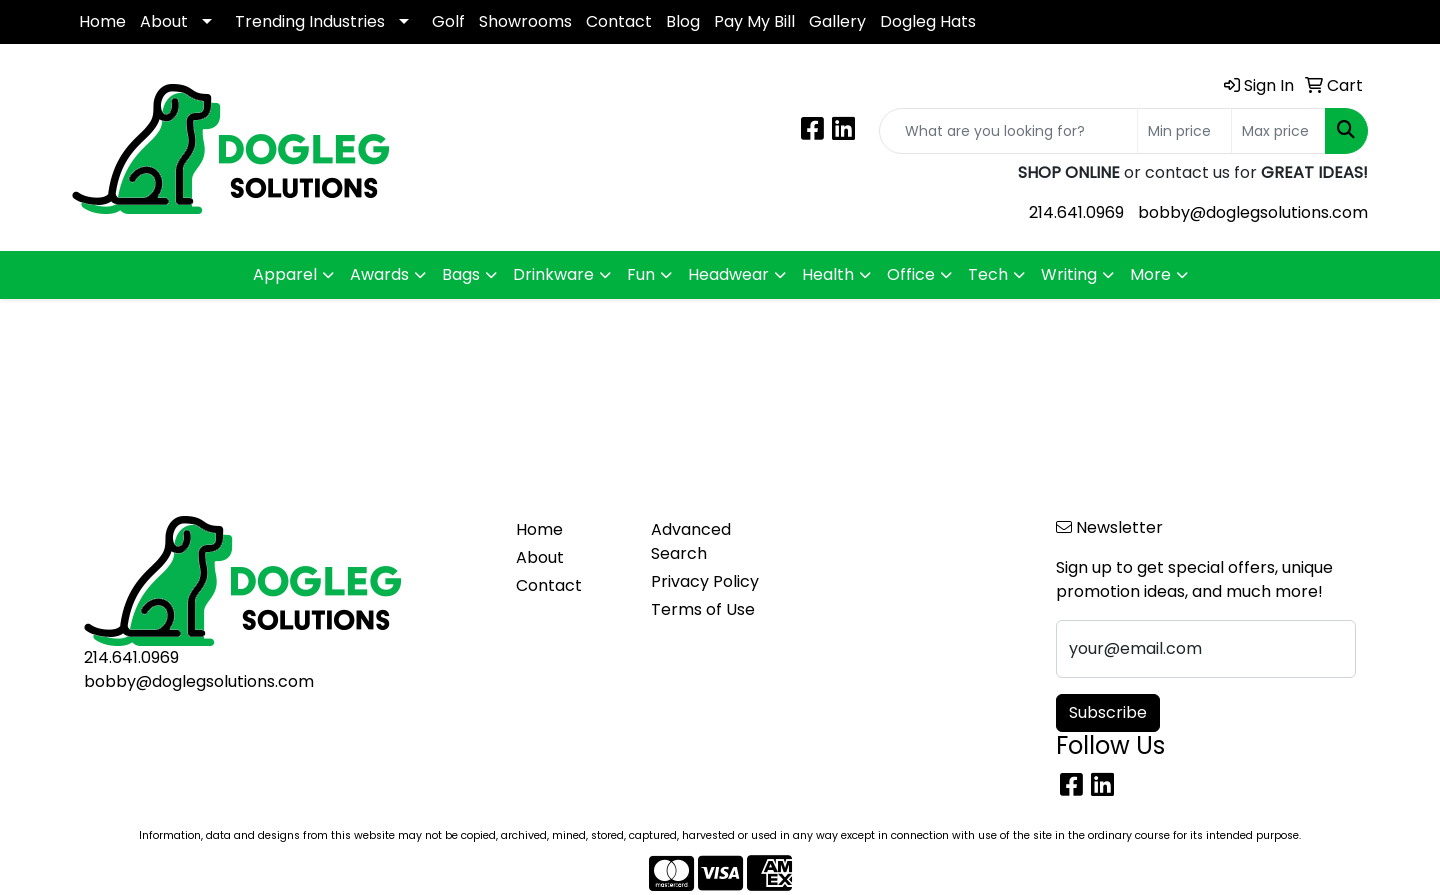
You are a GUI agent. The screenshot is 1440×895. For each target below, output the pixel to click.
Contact (619, 21)
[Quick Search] (1008, 131)
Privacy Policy (705, 581)
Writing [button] (1069, 274)
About (164, 21)
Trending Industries (310, 21)
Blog (683, 21)
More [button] (1150, 274)
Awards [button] (379, 274)
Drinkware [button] (553, 274)
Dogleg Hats (928, 21)
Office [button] (911, 274)
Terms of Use (703, 609)
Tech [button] (988, 274)
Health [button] (828, 274)
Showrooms (525, 21)
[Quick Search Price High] (1278, 131)
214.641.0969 (1076, 212)
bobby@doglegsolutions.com (1253, 212)
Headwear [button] (728, 274)
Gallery (837, 21)
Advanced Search (691, 541)
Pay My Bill (754, 21)
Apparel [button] (285, 274)
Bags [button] (461, 274)
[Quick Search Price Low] (1184, 131)
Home (102, 21)
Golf (448, 21)
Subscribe (1108, 712)
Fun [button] (641, 274)
